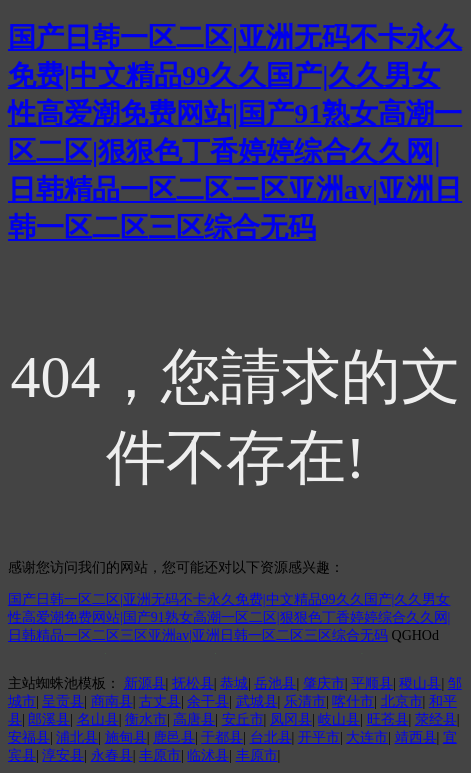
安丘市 (243, 719)
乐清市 (305, 701)
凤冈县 (291, 719)
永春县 (112, 755)
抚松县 (193, 683)
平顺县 (372, 683)
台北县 (271, 737)
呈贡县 (63, 701)
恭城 (234, 683)
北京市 (402, 701)
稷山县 (420, 683)
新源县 (145, 683)
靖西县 (416, 737)
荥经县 (436, 719)
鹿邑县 (174, 737)
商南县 (112, 701)
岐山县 (339, 719)
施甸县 (126, 737)
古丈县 (160, 701)
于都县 (222, 737)
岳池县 (275, 683)
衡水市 (146, 719)
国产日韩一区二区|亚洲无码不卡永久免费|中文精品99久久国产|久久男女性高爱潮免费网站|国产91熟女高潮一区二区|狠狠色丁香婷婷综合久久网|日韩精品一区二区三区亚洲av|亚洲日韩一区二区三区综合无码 (229, 617)
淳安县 (63, 755)
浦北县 (77, 737)
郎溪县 (49, 719)
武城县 (257, 701)
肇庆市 (324, 683)
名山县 (98, 719)
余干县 (208, 701)
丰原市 (160, 755)
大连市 (367, 737)
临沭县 (208, 755)
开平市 (319, 737)
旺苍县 (388, 719)
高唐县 (194, 719)
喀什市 (353, 701)
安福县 (29, 737)
